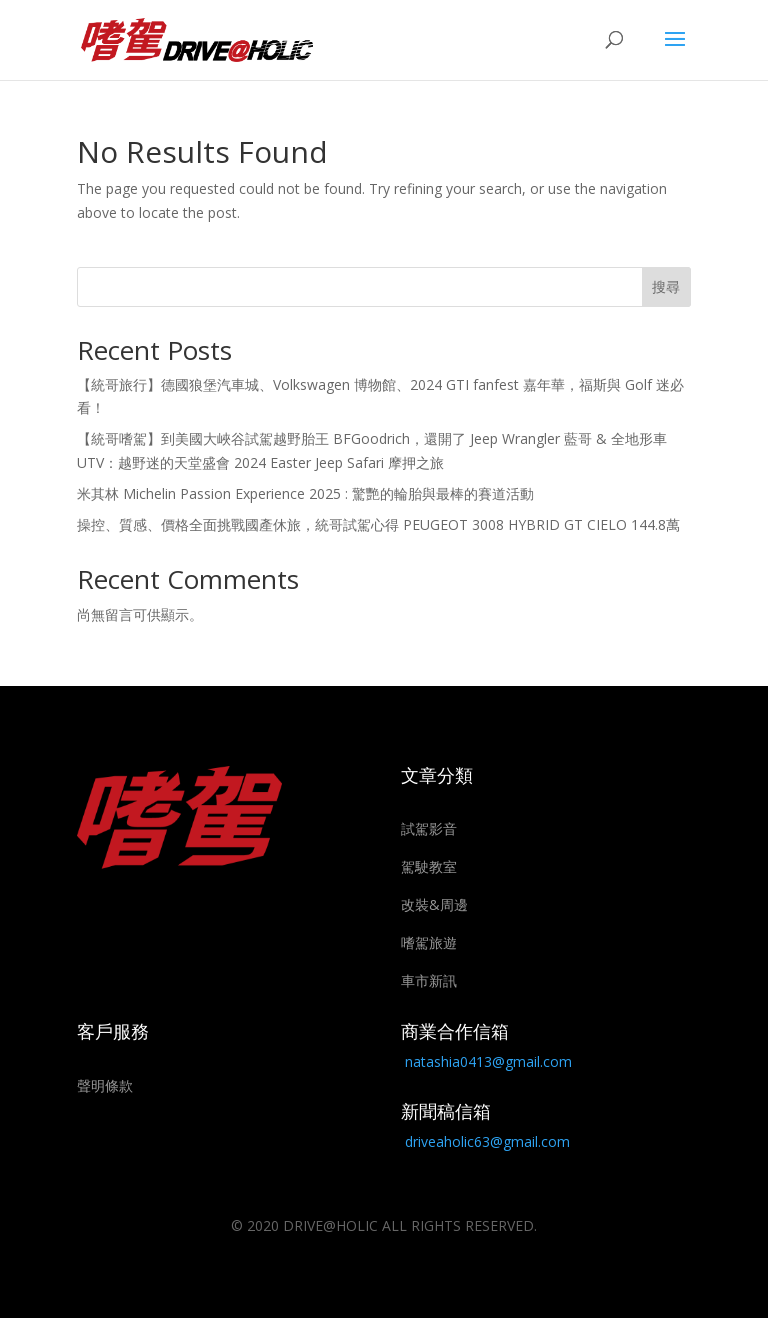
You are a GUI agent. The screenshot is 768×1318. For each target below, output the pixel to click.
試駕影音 (429, 828)
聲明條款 (105, 1085)
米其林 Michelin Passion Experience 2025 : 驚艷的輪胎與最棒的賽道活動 (305, 493)
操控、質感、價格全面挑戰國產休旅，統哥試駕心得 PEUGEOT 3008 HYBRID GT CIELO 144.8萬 (378, 524)
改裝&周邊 (434, 904)
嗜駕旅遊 (429, 942)
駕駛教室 (429, 866)
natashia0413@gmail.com (488, 1061)
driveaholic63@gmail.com (487, 1141)
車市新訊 (429, 980)
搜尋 (666, 286)
